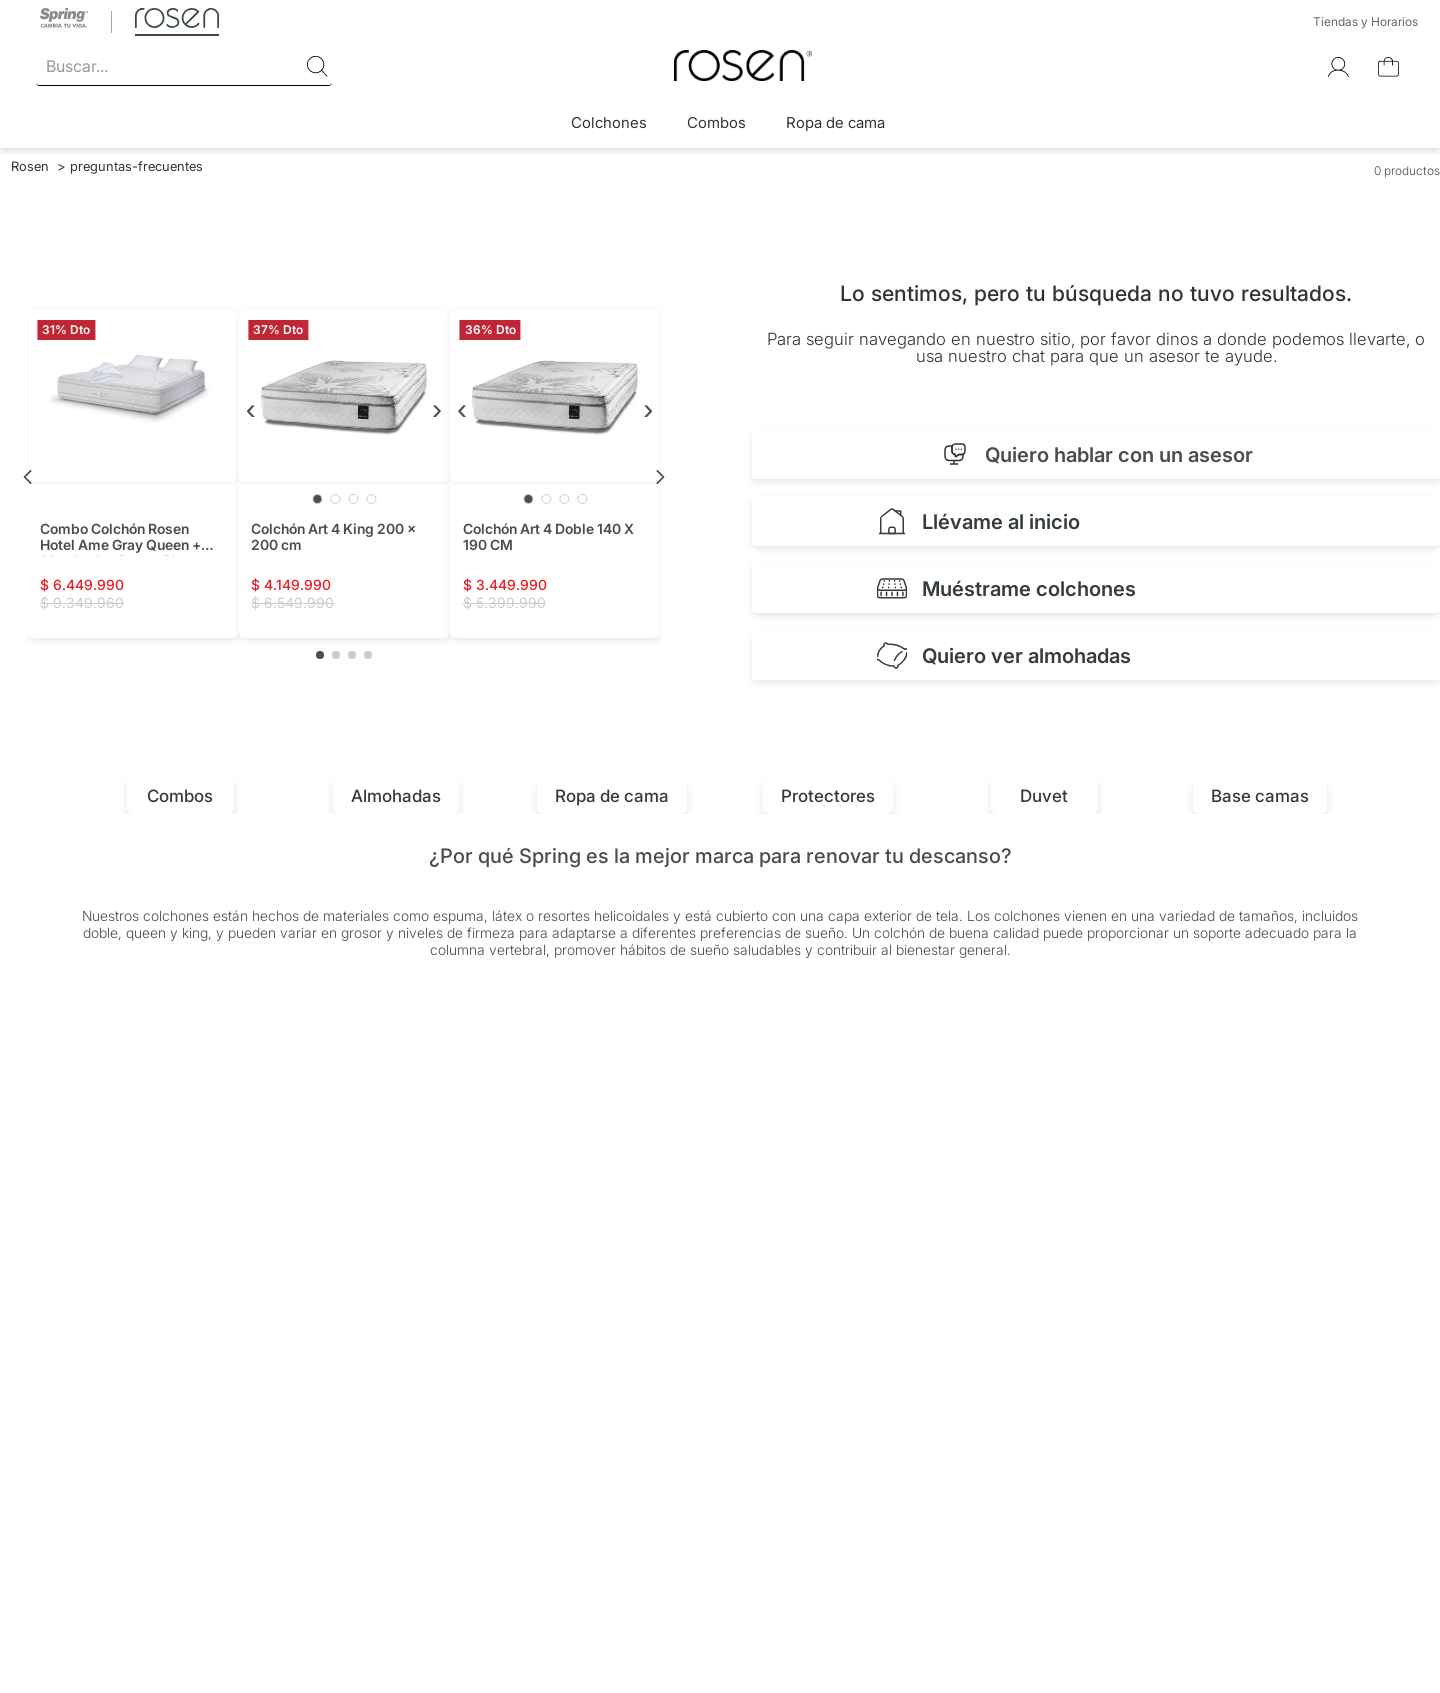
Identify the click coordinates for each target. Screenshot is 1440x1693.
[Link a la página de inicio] (30, 166)
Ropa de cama (835, 122)
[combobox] (184, 67)
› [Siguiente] (437, 408)
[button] (320, 655)
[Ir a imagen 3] (353, 499)
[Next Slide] (660, 477)
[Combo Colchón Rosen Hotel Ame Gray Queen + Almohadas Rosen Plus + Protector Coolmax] (132, 474)
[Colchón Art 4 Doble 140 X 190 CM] (555, 474)
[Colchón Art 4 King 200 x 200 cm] (343, 474)
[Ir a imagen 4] (371, 499)
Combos (716, 122)
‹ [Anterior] (251, 408)
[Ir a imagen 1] (317, 499)
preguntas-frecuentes (136, 166)
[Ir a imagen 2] (335, 499)
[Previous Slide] (28, 477)
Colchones (609, 122)
